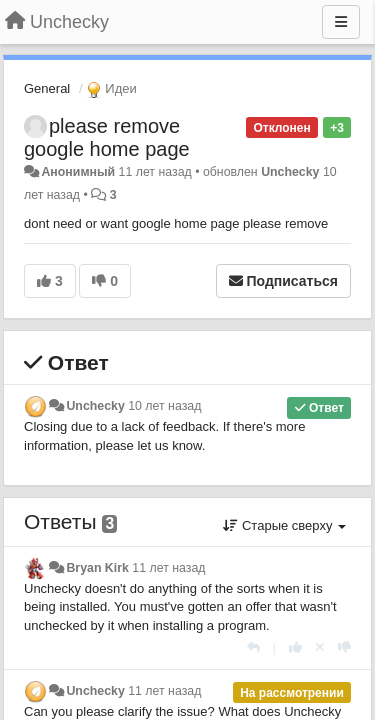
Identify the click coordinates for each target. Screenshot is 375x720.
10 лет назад (164, 406)
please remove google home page (107, 137)
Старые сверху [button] (284, 525)
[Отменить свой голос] (320, 647)
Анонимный (78, 172)
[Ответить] (253, 647)
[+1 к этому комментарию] (295, 647)
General (47, 88)
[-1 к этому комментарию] (344, 647)
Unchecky (290, 172)
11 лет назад (168, 568)
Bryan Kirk (97, 568)
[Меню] (341, 22)
